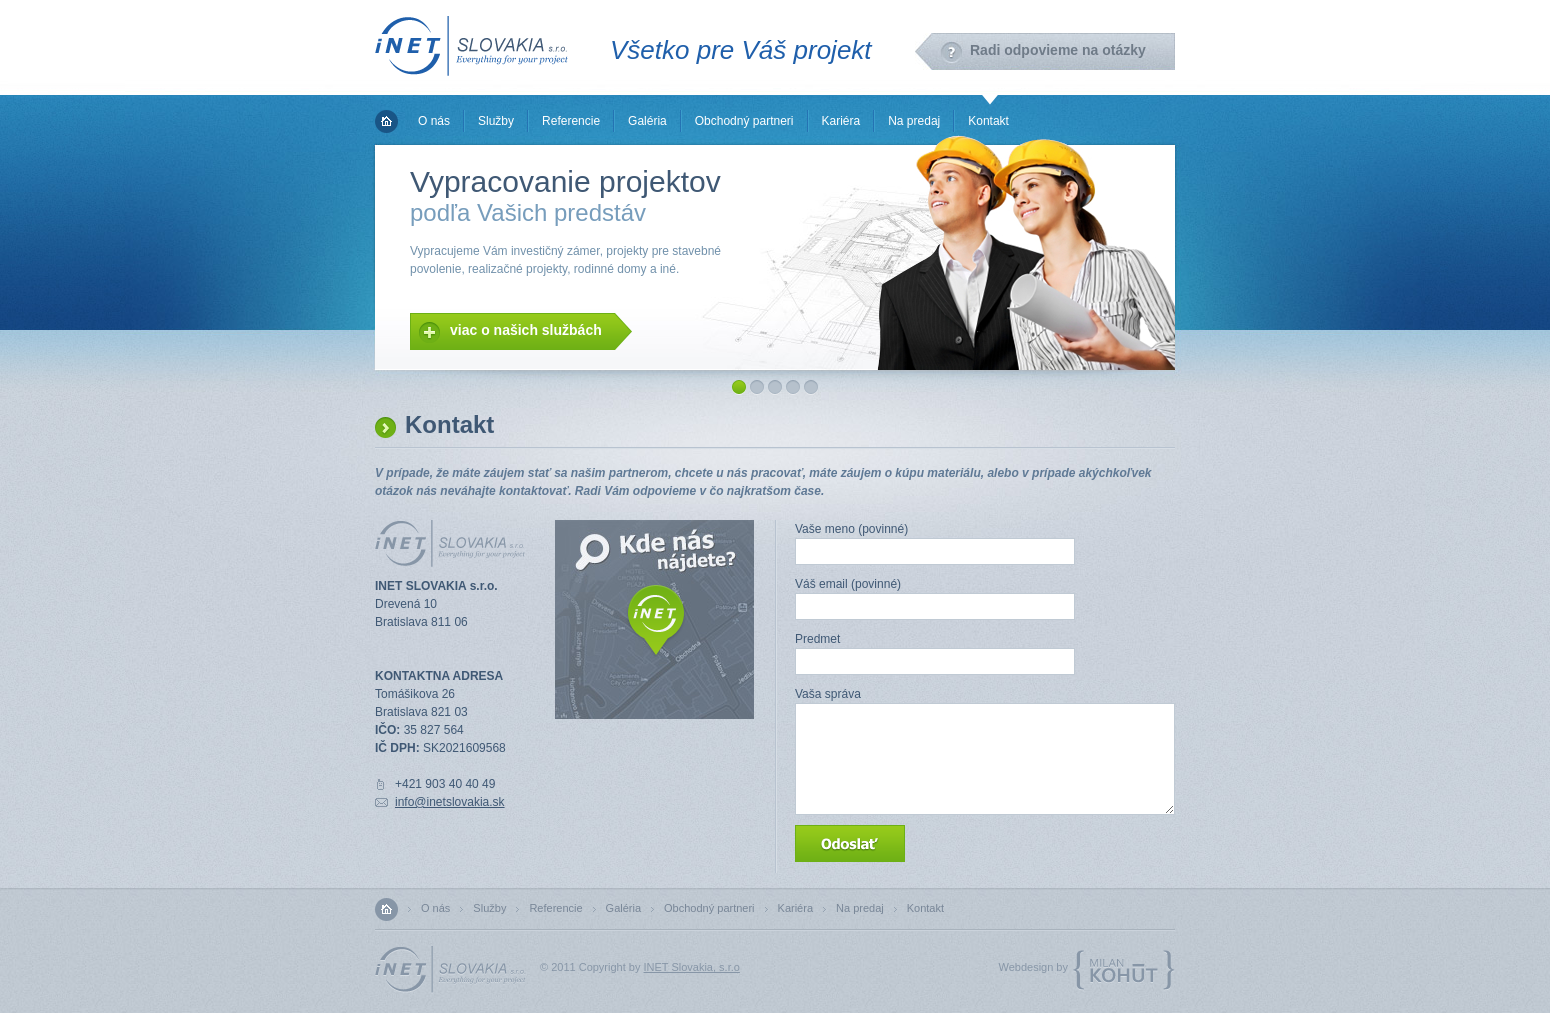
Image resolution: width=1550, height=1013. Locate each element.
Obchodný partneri (744, 121)
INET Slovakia (471, 46)
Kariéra (841, 121)
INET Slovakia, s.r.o (692, 967)
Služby (496, 121)
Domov (386, 121)
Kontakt (988, 121)
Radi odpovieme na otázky (1058, 50)
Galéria (647, 121)
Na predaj (914, 121)
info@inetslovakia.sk (450, 802)
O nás (434, 121)
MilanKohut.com (1124, 970)
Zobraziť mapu (656, 622)
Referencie (571, 121)
